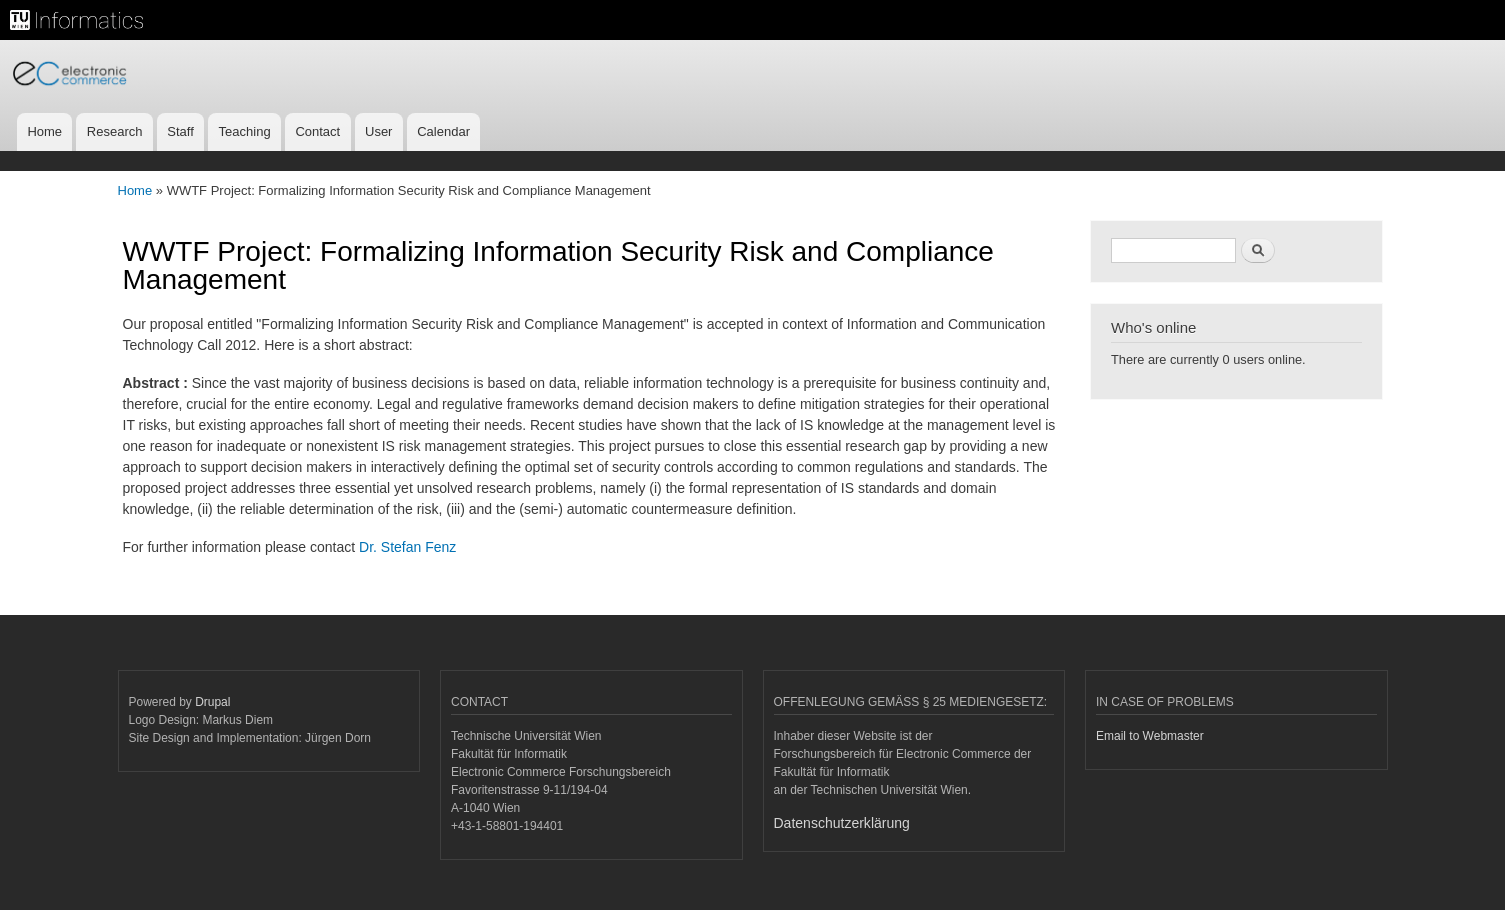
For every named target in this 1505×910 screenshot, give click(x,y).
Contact (317, 131)
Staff (180, 131)
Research (115, 131)
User (378, 131)
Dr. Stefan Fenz (407, 547)
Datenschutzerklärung (842, 823)
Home (44, 131)
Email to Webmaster (1150, 736)
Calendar (443, 131)
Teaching (245, 131)
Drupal (212, 702)
